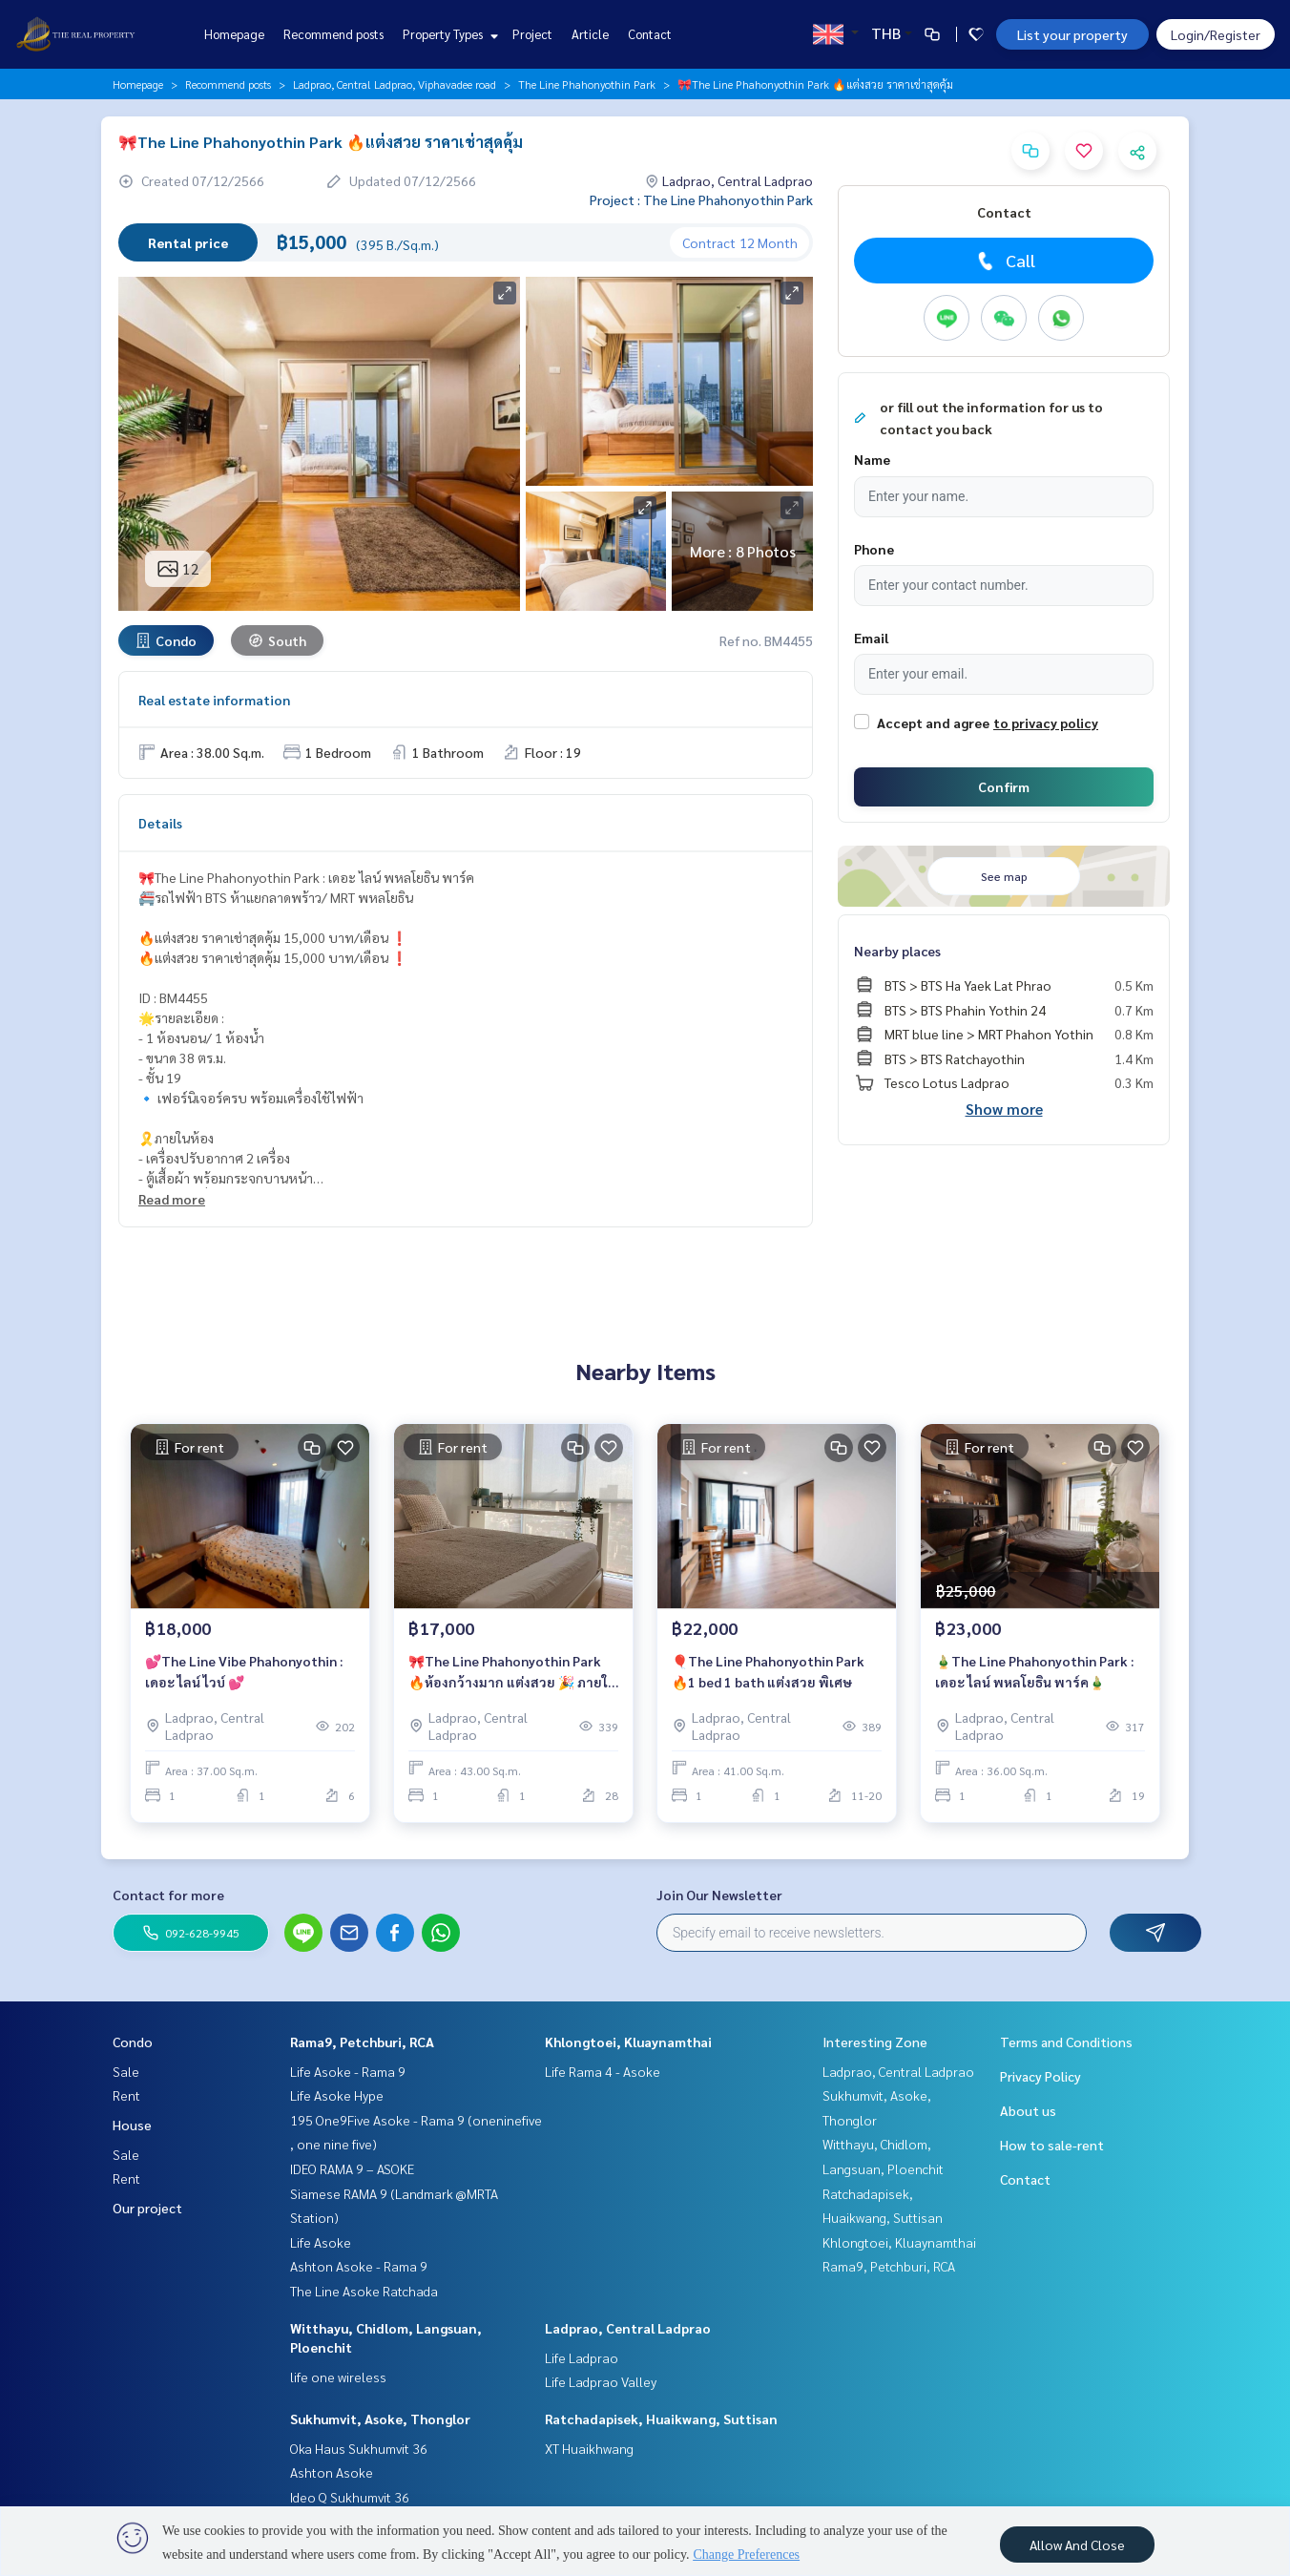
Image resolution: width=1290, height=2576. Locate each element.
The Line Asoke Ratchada (364, 2290)
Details (160, 822)
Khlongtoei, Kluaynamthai (628, 2041)
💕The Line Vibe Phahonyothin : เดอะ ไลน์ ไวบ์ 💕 (244, 1671)
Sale (126, 2071)
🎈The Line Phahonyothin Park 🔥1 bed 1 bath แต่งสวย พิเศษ (768, 1671)
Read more (171, 1198)
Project (532, 34)
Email (871, 637)
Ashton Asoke (331, 2472)
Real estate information (214, 699)
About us (1028, 2110)
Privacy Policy (1040, 2075)
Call (1004, 260)
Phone (874, 548)
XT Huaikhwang (589, 2448)
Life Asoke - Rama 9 (348, 2071)
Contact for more (168, 1894)
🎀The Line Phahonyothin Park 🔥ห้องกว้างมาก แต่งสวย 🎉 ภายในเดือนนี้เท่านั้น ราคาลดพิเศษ (512, 1672)
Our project (147, 2207)
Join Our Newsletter (719, 1894)
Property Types (448, 34)
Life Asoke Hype (337, 2095)
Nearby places (897, 950)
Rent (126, 2095)
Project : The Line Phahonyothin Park (701, 199)
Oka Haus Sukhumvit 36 (358, 2448)
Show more (1004, 1109)
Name (872, 459)
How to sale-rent (1052, 2144)
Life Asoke (320, 2242)
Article (590, 34)
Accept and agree (933, 722)
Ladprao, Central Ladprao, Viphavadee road (394, 84)
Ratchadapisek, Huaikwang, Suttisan (661, 2418)
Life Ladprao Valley (600, 2381)
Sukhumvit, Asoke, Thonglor (380, 2418)
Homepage (234, 34)
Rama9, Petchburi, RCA (362, 2041)
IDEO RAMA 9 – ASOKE (352, 2168)
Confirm (1004, 786)
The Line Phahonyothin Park (586, 84)
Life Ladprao (581, 2357)
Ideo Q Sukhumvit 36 (349, 2496)
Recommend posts (333, 34)
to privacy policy (1045, 722)
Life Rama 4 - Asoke (602, 2071)
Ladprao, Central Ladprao (628, 2327)
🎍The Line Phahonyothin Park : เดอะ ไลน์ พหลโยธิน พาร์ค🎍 (1034, 1671)
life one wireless (338, 2376)
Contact (650, 34)
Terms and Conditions (1066, 2041)
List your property (1072, 34)
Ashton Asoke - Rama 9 (358, 2265)
